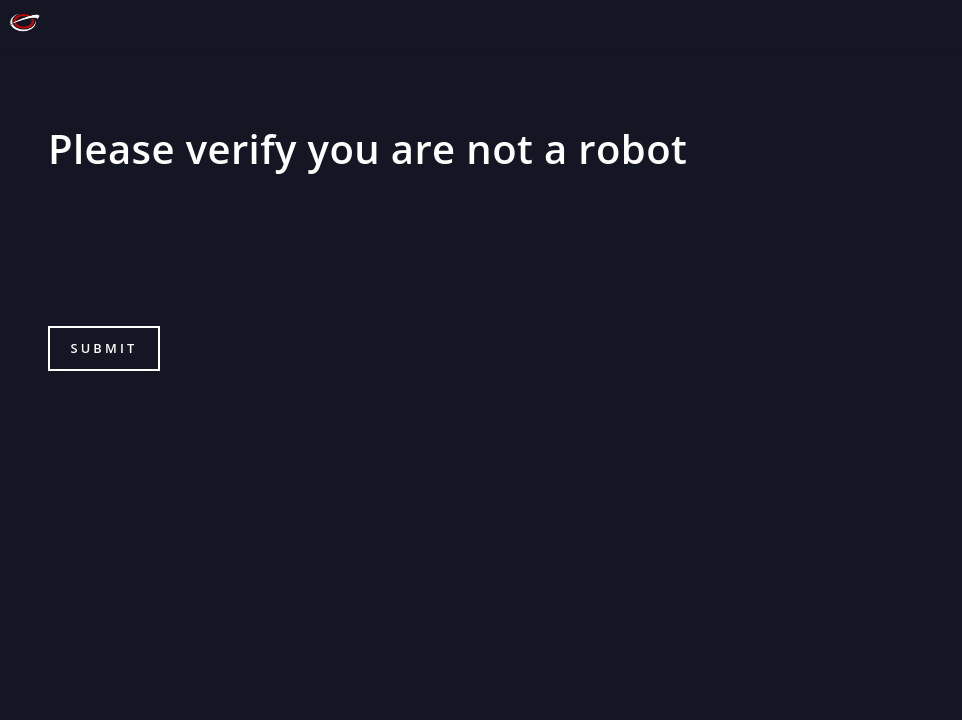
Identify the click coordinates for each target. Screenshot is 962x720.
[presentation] (200, 261)
